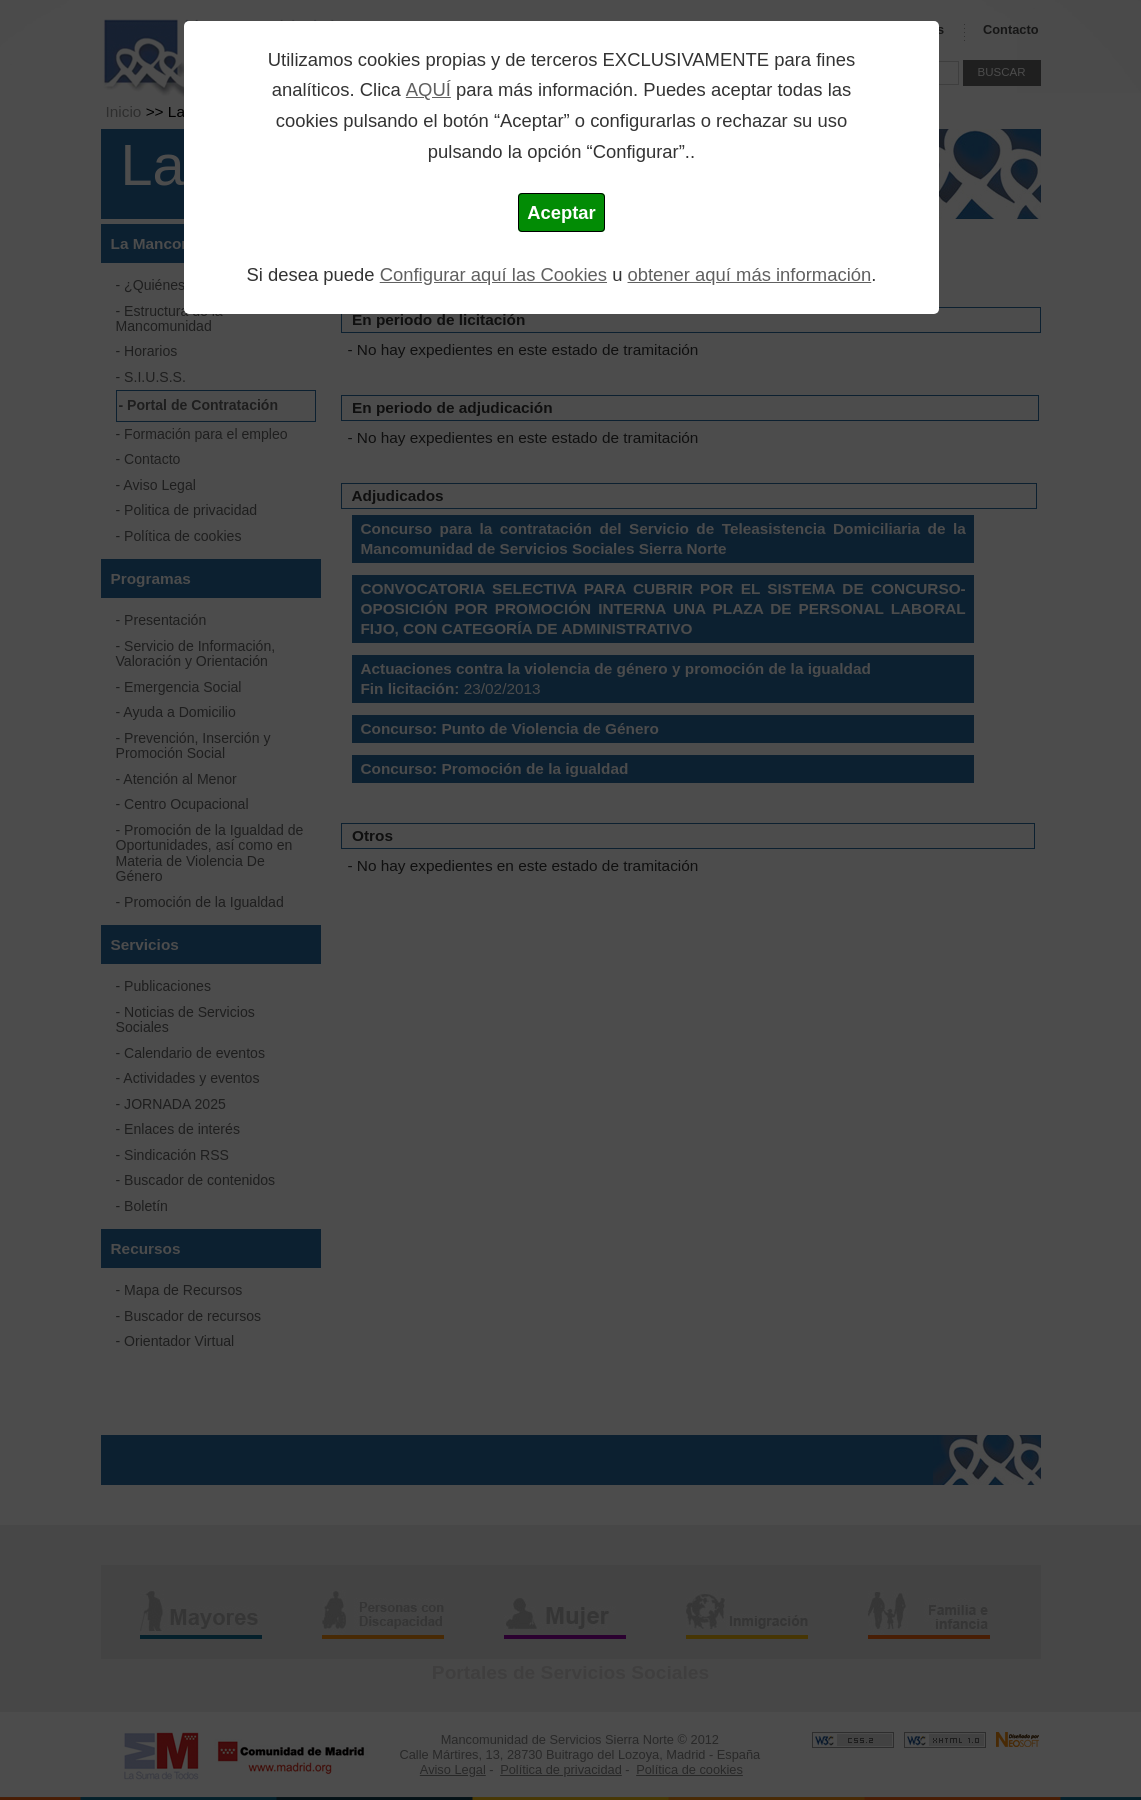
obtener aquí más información (750, 274)
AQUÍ (428, 89)
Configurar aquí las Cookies (493, 274)
